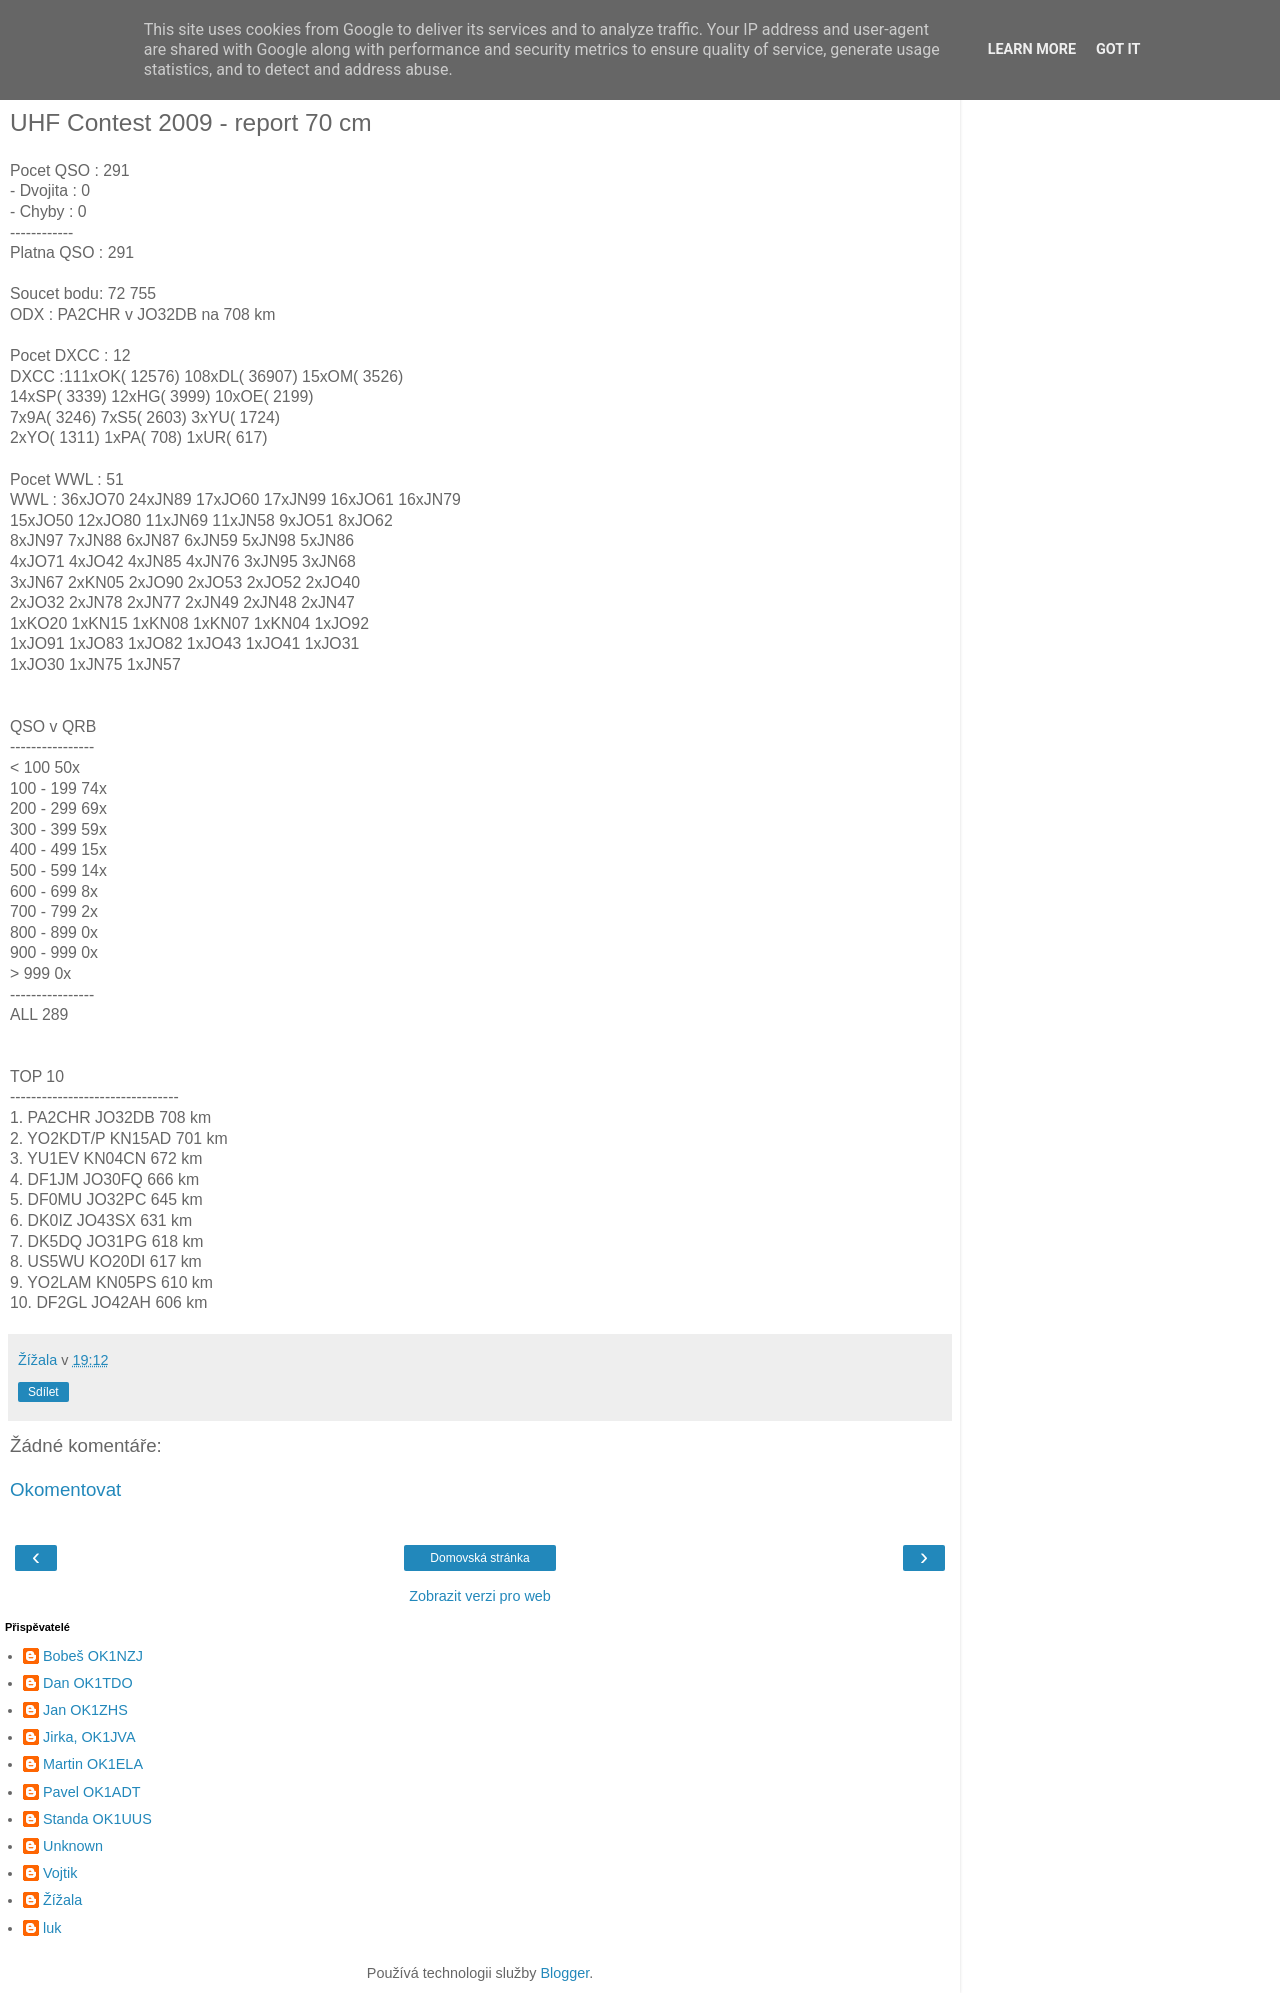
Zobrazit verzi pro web (480, 1596)
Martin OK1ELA (93, 1764)
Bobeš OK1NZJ (93, 1656)
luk (52, 1928)
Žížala (62, 1900)
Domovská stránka (479, 1558)
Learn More (1032, 49)
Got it (1118, 49)
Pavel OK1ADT (92, 1792)
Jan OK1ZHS (85, 1710)
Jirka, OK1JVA (89, 1737)
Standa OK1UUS (97, 1819)
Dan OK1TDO (88, 1683)
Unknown (73, 1846)
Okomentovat (65, 1489)
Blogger (564, 1973)
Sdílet (43, 1392)
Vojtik (60, 1873)
